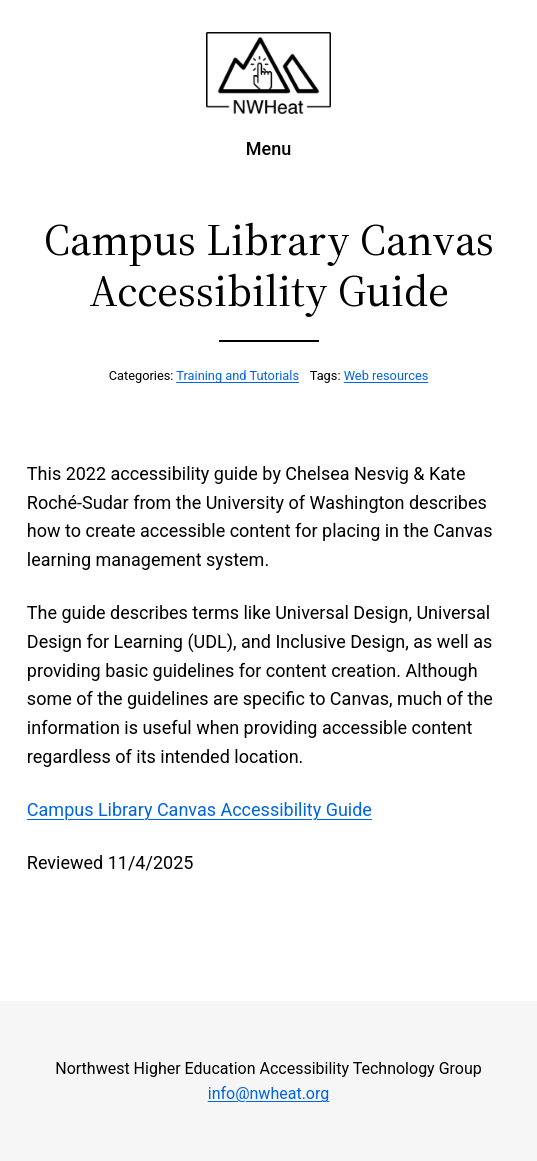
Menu (268, 148)
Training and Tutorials (237, 375)
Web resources (386, 375)
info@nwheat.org (268, 1093)
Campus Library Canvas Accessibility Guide (199, 809)
